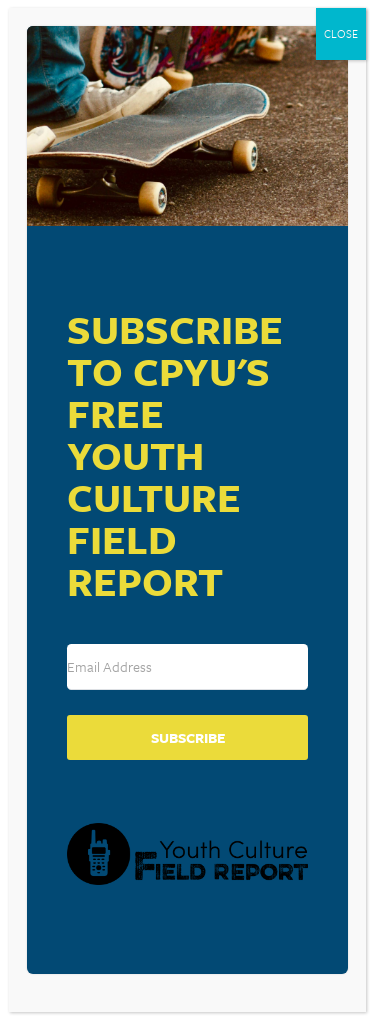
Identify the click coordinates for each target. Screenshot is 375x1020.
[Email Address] (187, 667)
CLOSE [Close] (341, 33)
